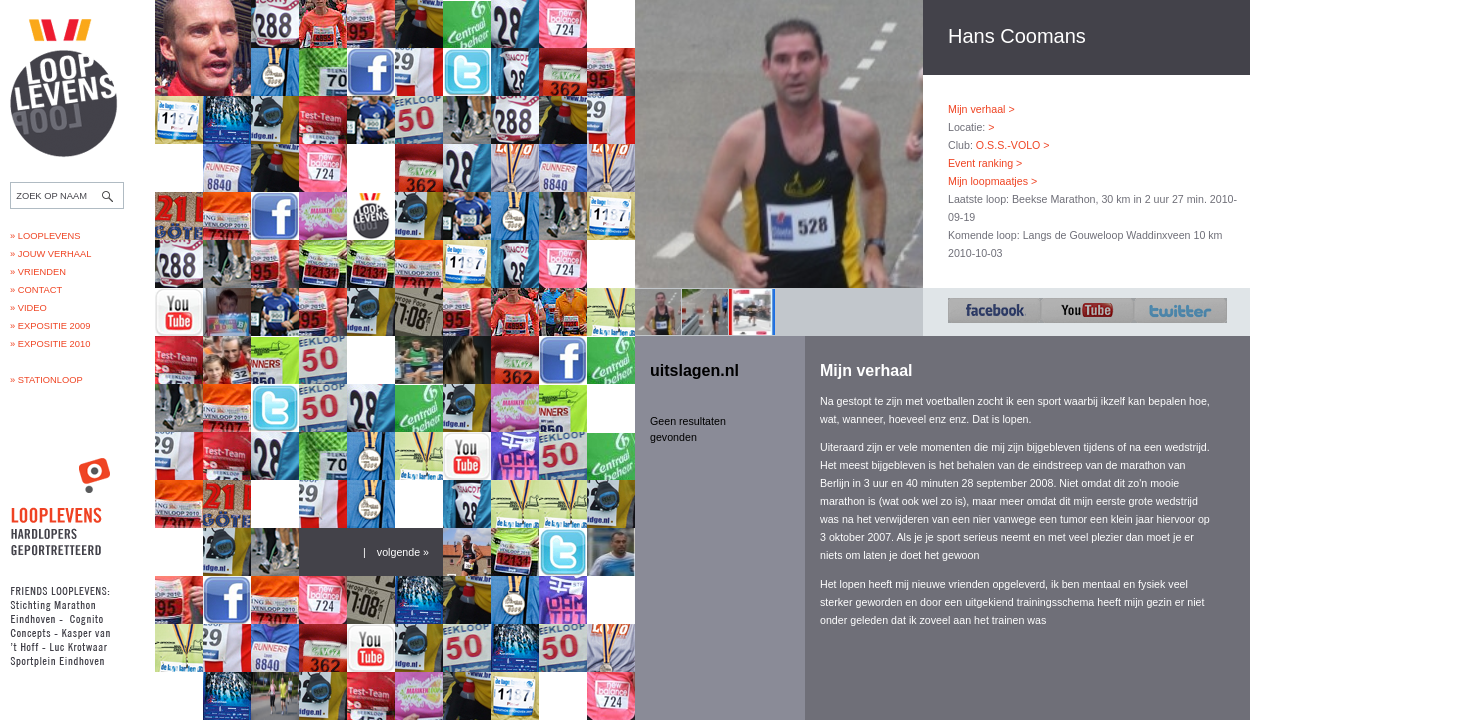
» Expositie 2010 (50, 344)
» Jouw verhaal (50, 254)
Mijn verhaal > (981, 109)
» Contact (36, 290)
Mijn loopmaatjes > (992, 181)
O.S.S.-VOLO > (1013, 145)
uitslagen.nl (694, 370)
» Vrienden (38, 272)
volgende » (403, 552)
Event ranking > (985, 163)
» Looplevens (45, 236)
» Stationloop (46, 380)
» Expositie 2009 (50, 326)
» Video (28, 308)
